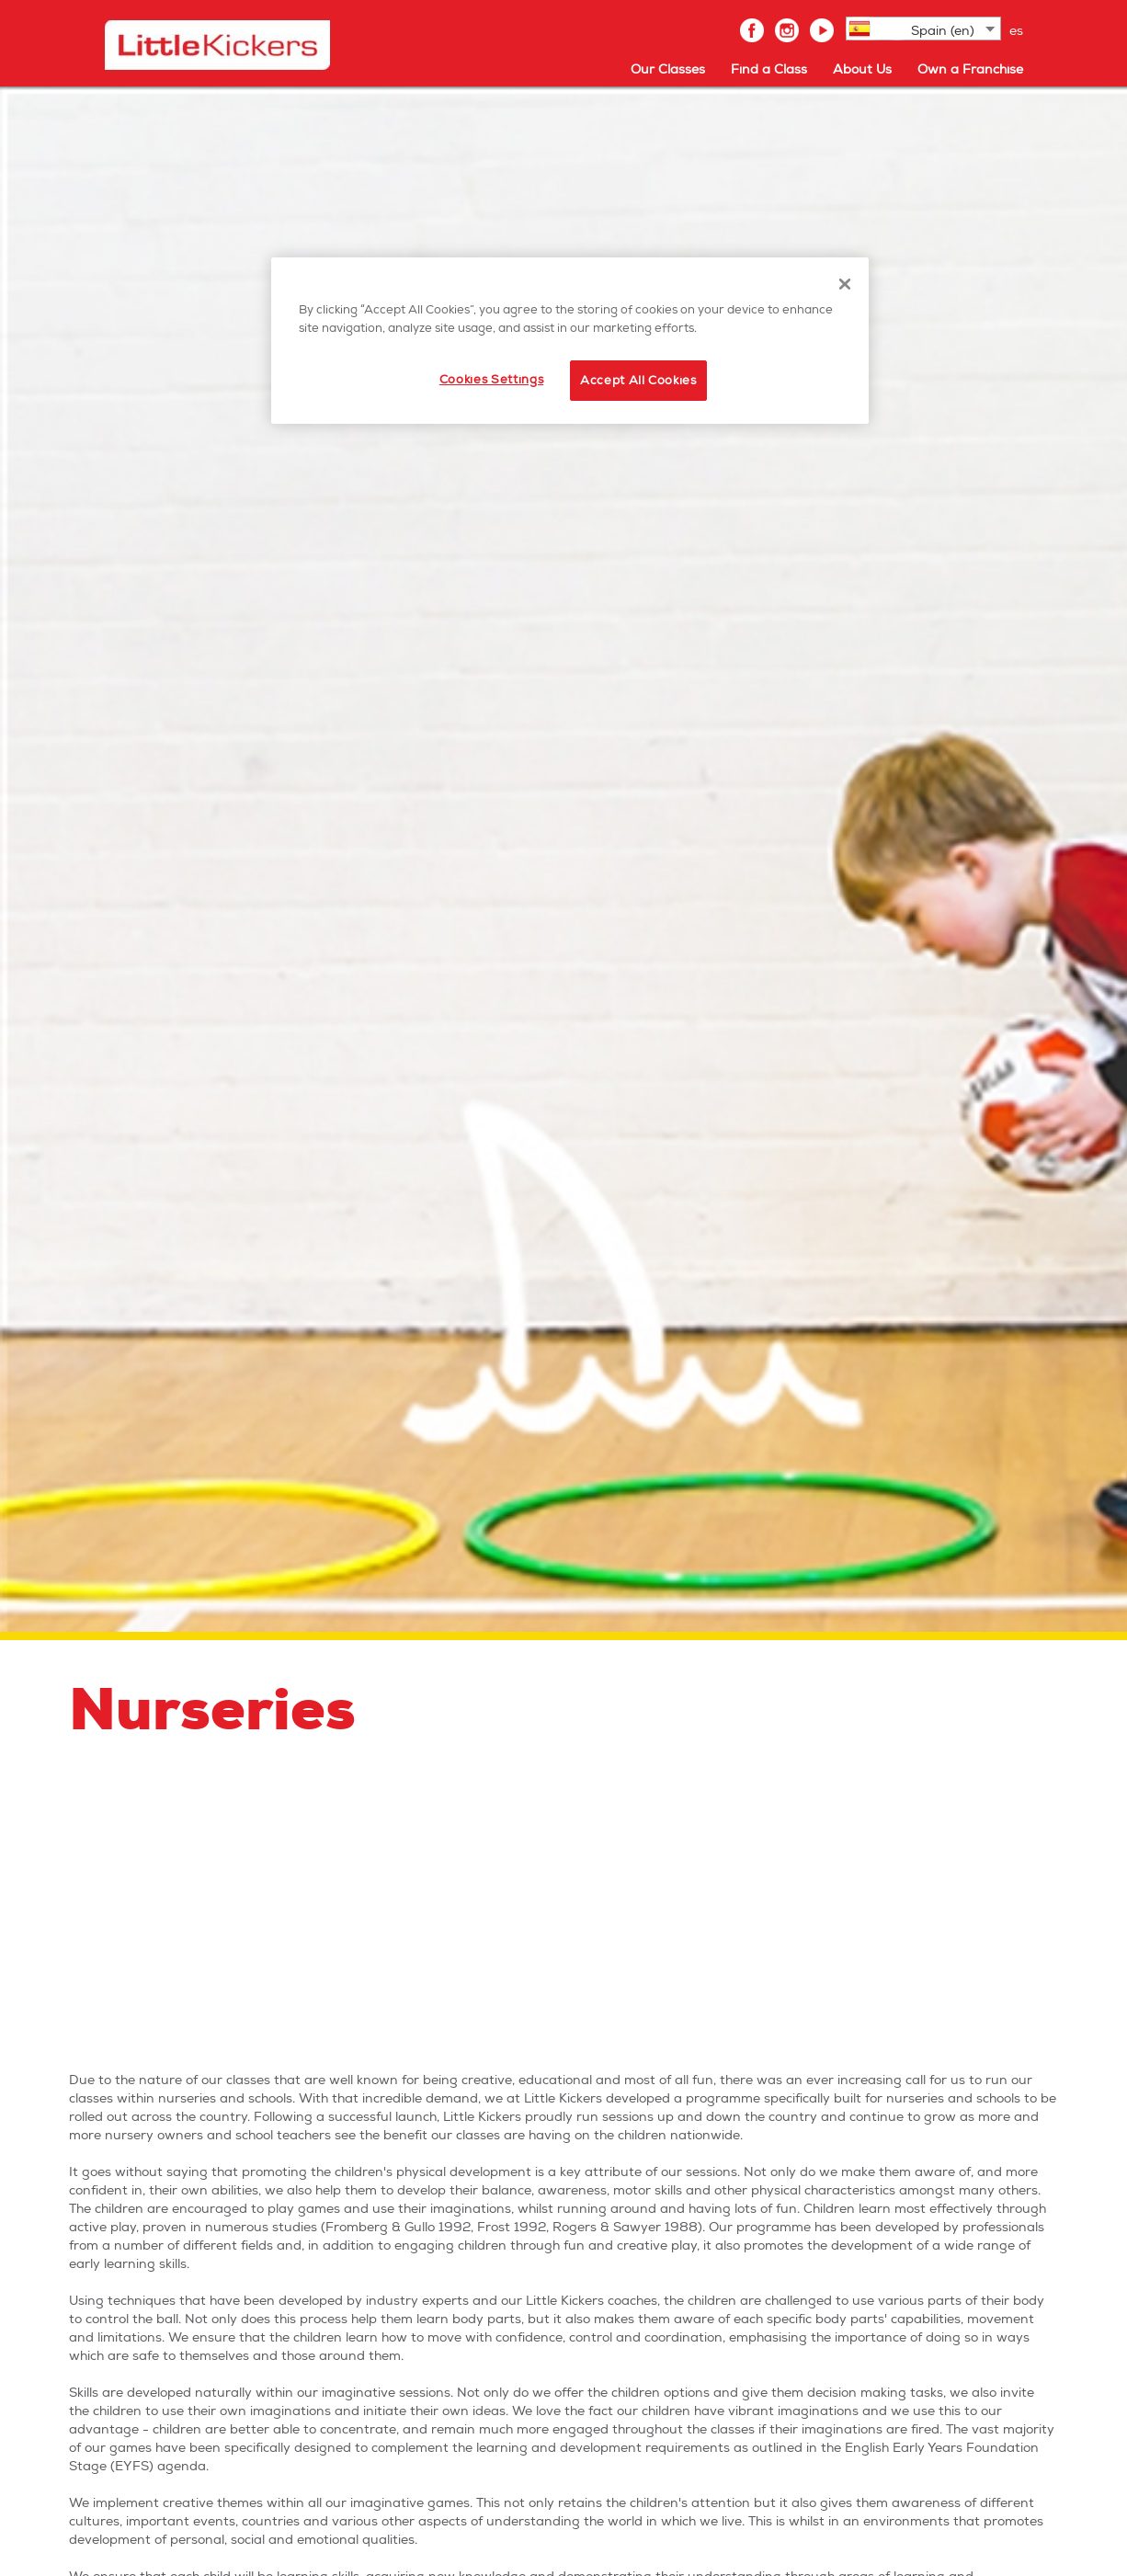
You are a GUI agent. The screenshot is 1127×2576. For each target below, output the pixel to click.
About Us (862, 69)
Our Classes (668, 69)
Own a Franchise (970, 69)
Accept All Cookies (638, 380)
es (1016, 31)
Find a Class (769, 69)
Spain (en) (942, 31)
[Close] (844, 284)
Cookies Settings (491, 379)
